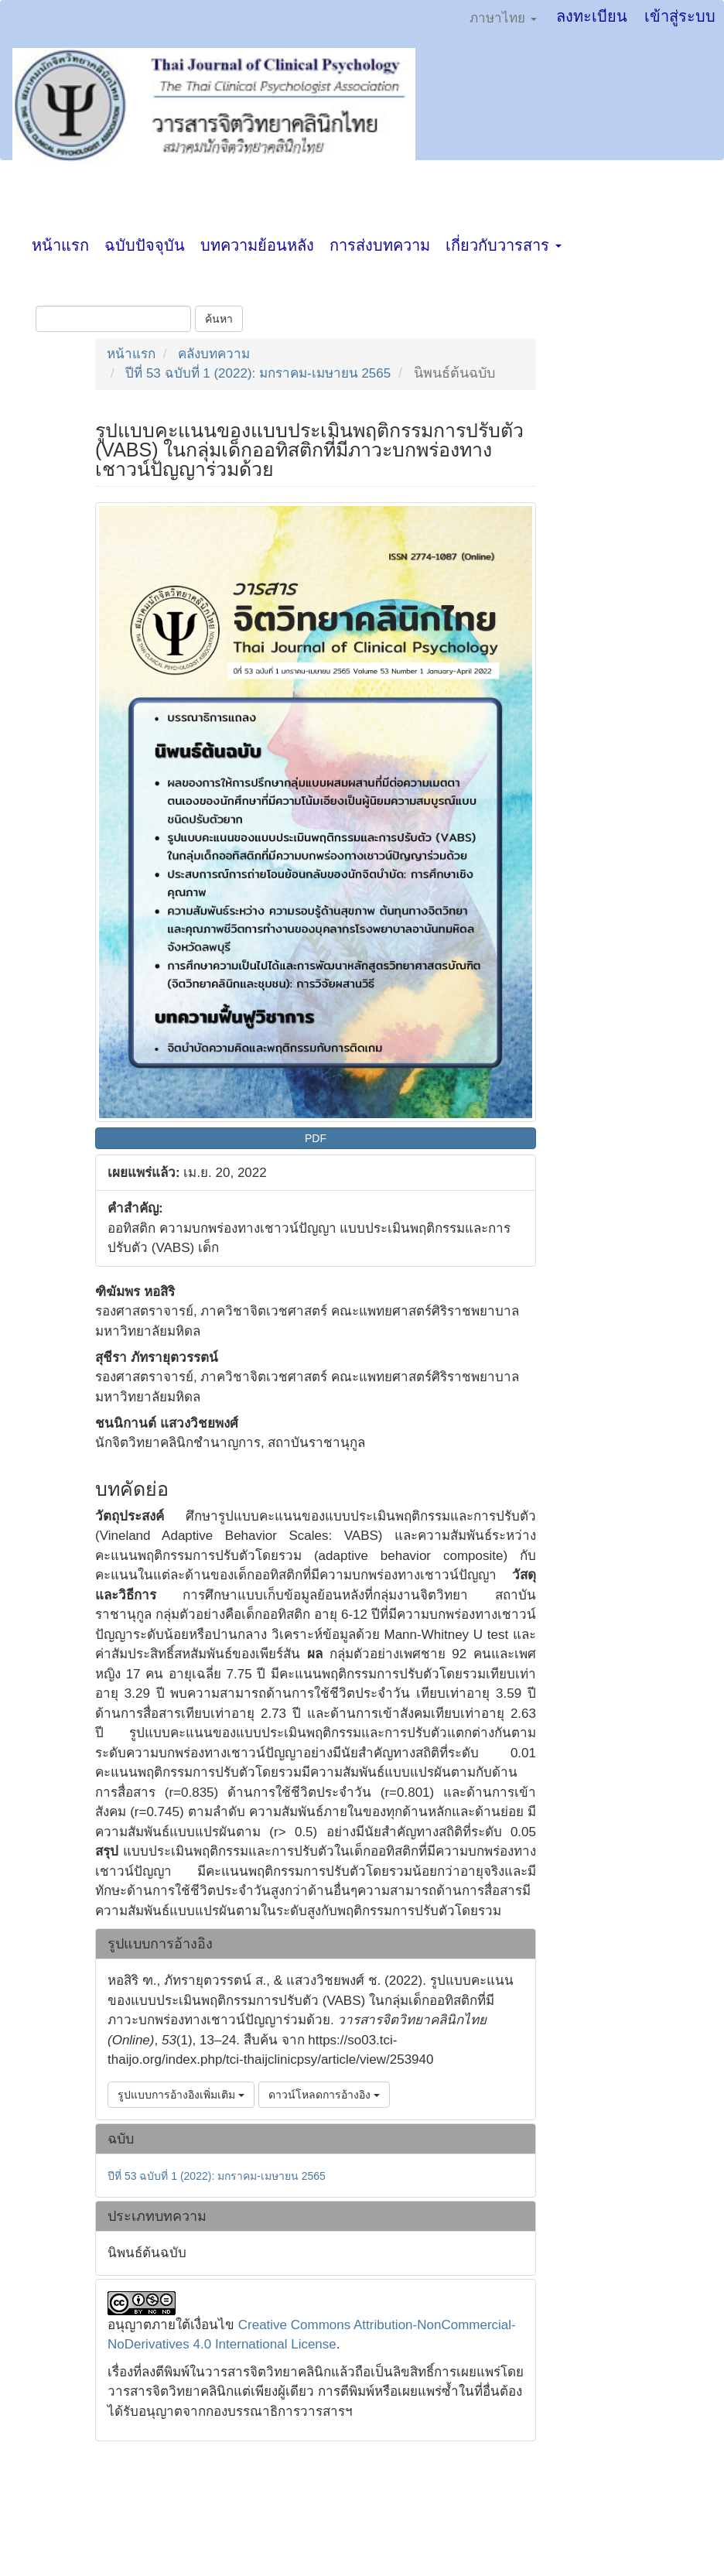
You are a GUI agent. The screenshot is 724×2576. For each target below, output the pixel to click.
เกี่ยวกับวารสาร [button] (504, 245)
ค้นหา (219, 319)
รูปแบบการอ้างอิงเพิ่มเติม (181, 2095)
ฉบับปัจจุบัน (144, 245)
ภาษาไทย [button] (503, 18)
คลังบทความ (214, 354)
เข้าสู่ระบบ (679, 16)
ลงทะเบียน (591, 16)
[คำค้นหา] (113, 319)
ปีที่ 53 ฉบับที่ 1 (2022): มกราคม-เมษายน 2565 (258, 373)
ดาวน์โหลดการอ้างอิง (324, 2095)
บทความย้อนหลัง (257, 245)
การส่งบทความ (380, 245)
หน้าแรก (60, 245)
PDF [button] (315, 1138)
